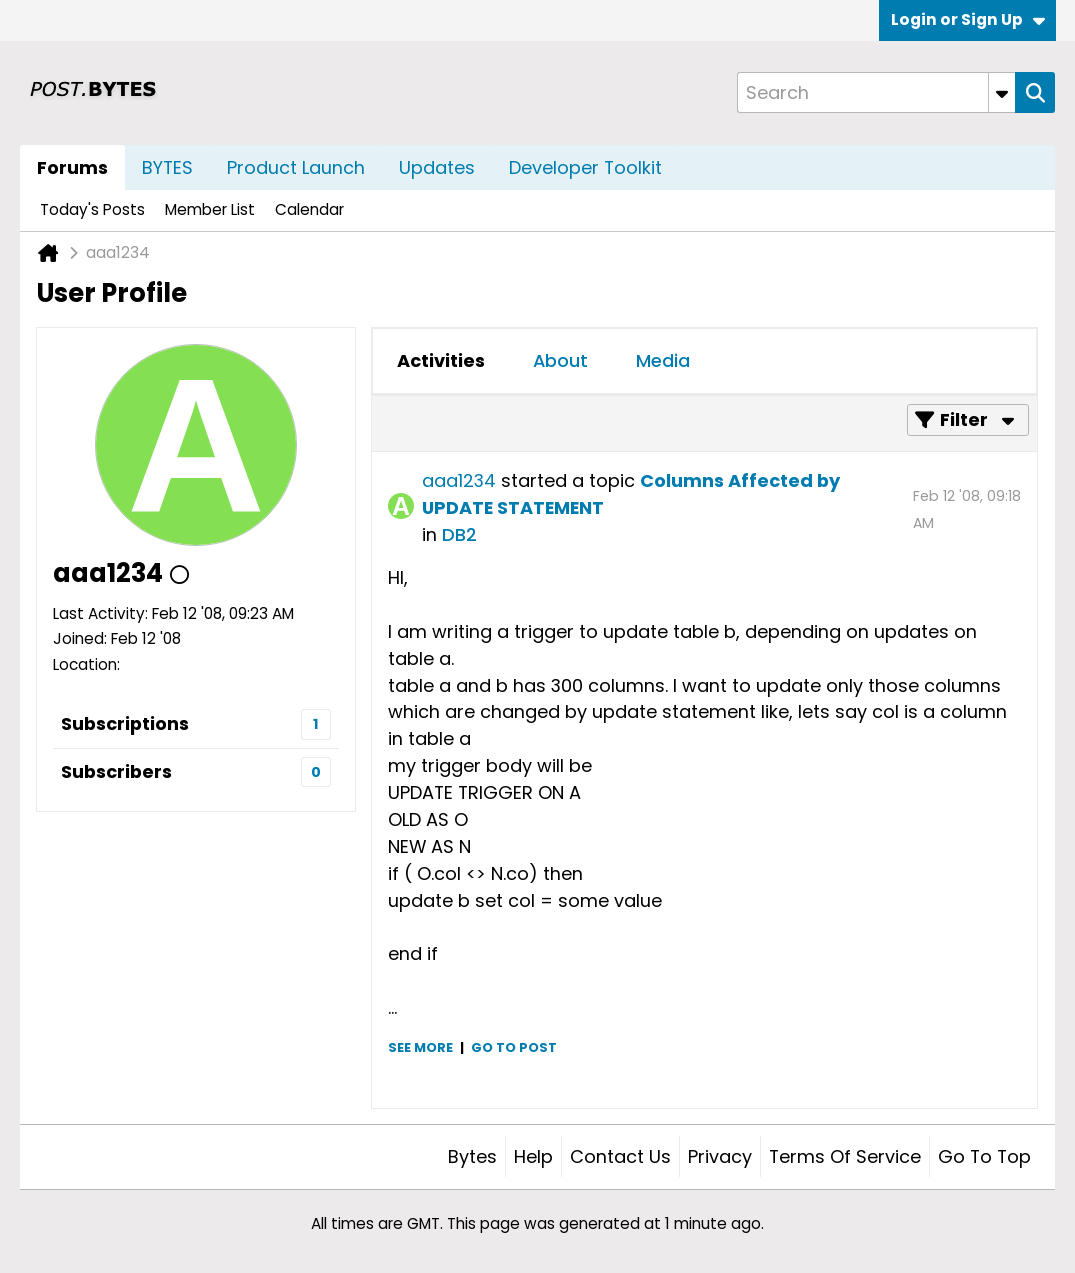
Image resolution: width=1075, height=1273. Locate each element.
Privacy (720, 1156)
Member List (210, 209)
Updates (437, 167)
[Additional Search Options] (1002, 92)
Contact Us (620, 1156)
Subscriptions (125, 723)
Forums (72, 167)
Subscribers (116, 771)
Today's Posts (92, 209)
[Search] (876, 92)
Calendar (309, 209)
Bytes (472, 1156)
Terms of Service (845, 1156)
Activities (441, 360)
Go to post (514, 1047)
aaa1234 (459, 480)
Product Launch (296, 167)
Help (533, 1156)
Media (663, 360)
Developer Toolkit (585, 167)
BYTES (167, 167)
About (560, 360)
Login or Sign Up (968, 19)
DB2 (459, 534)
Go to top (984, 1156)
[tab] (441, 361)
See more (420, 1047)
